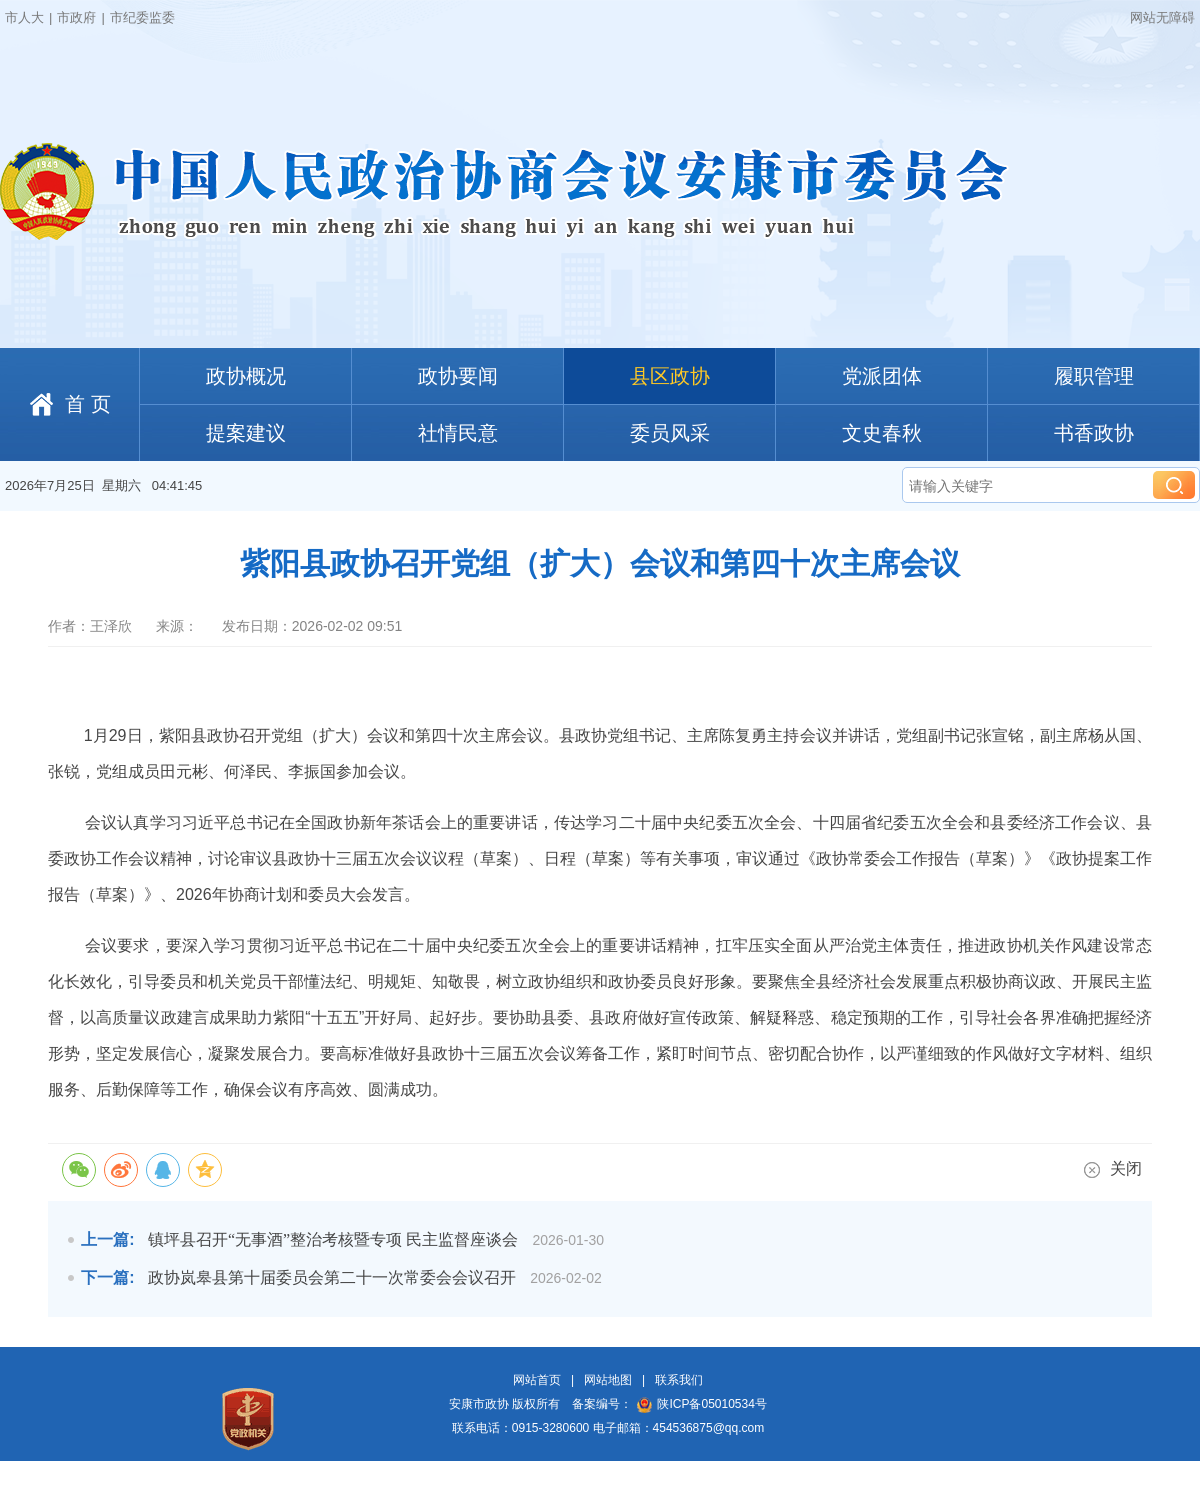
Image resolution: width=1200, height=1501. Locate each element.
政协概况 (246, 376)
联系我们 (679, 1380)
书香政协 (1094, 433)
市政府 (76, 17)
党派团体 (882, 376)
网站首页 (537, 1380)
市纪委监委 (142, 17)
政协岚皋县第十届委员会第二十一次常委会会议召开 (332, 1277)
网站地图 (608, 1380)
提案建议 (246, 433)
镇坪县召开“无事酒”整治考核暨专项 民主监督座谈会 (333, 1239)
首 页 (88, 404)
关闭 (1113, 1168)
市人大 (24, 17)
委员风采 (670, 433)
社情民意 (458, 433)
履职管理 (1094, 376)
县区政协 (670, 376)
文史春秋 (882, 433)
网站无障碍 (1162, 17)
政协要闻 (458, 376)
